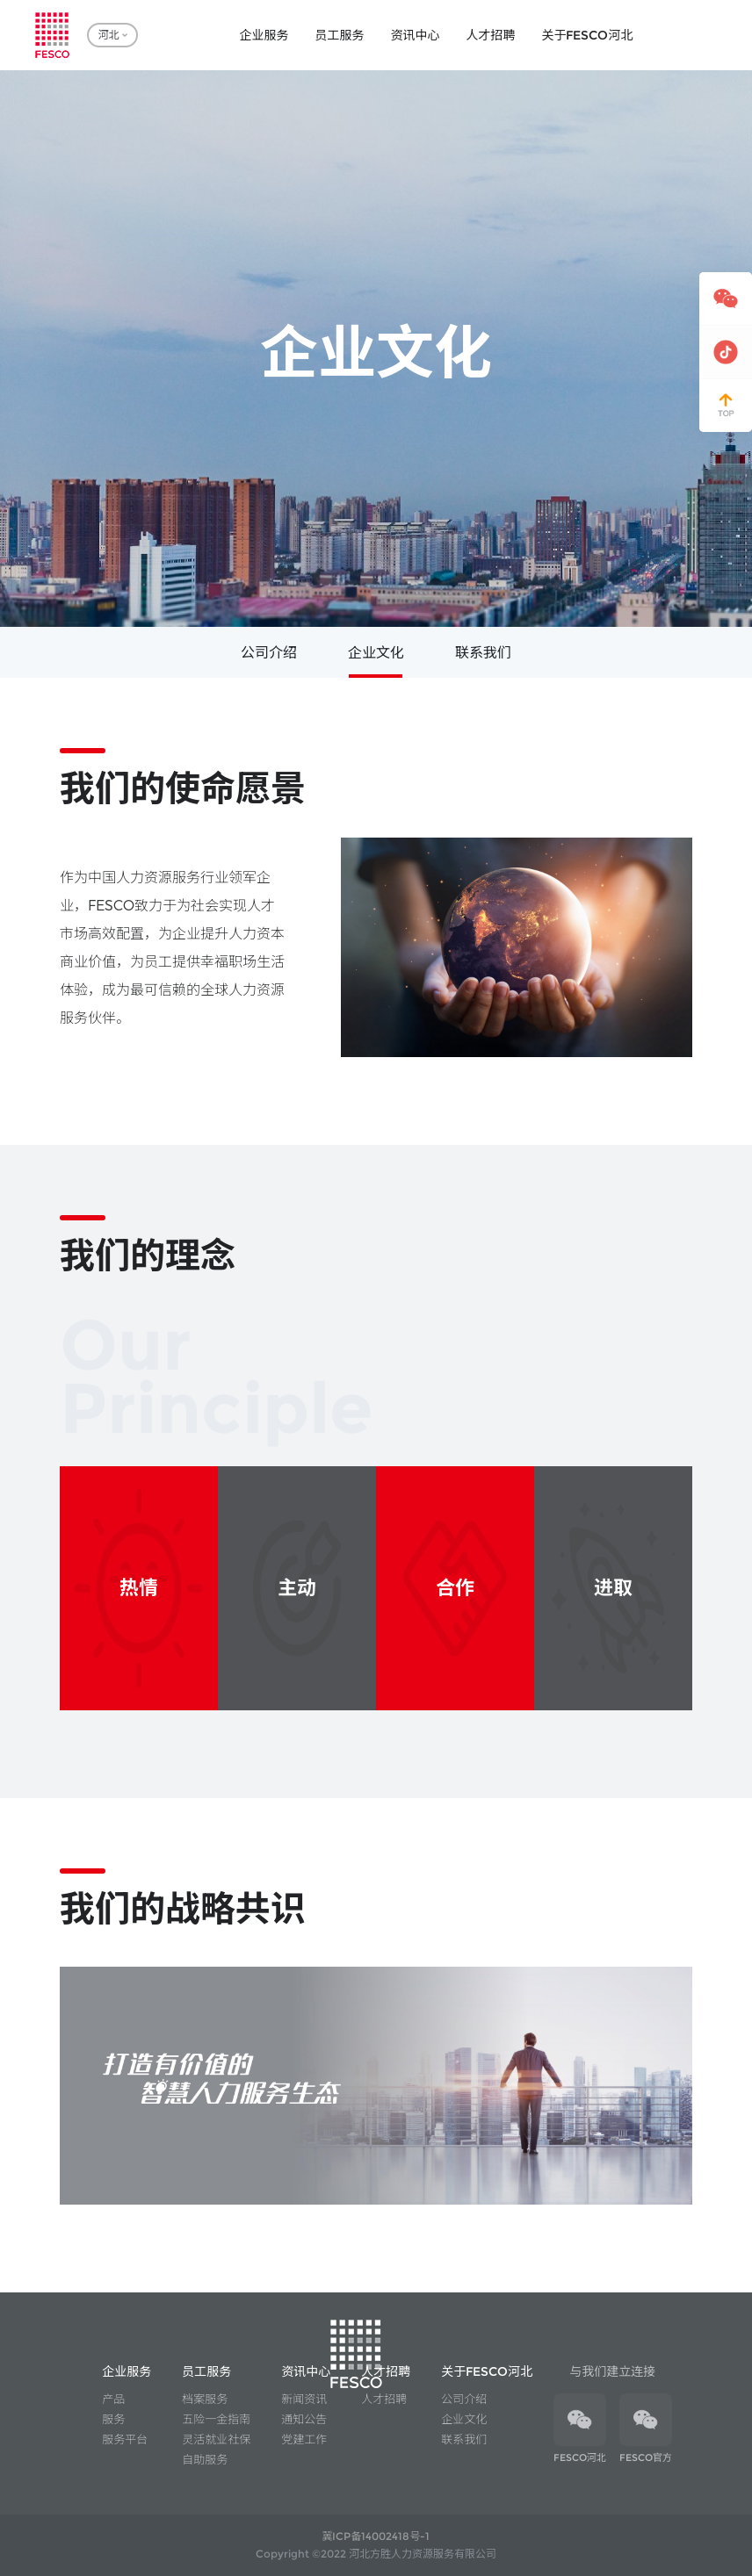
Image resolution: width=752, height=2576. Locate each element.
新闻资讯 (304, 2399)
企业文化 (376, 652)
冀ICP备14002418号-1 (376, 2536)
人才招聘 (384, 2399)
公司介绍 (269, 652)
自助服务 (205, 2459)
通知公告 (304, 2419)
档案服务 (205, 2399)
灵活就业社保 (216, 2439)
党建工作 (304, 2439)
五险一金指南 (216, 2419)
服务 (113, 2419)
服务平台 (125, 2439)
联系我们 (483, 652)
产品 (113, 2399)
